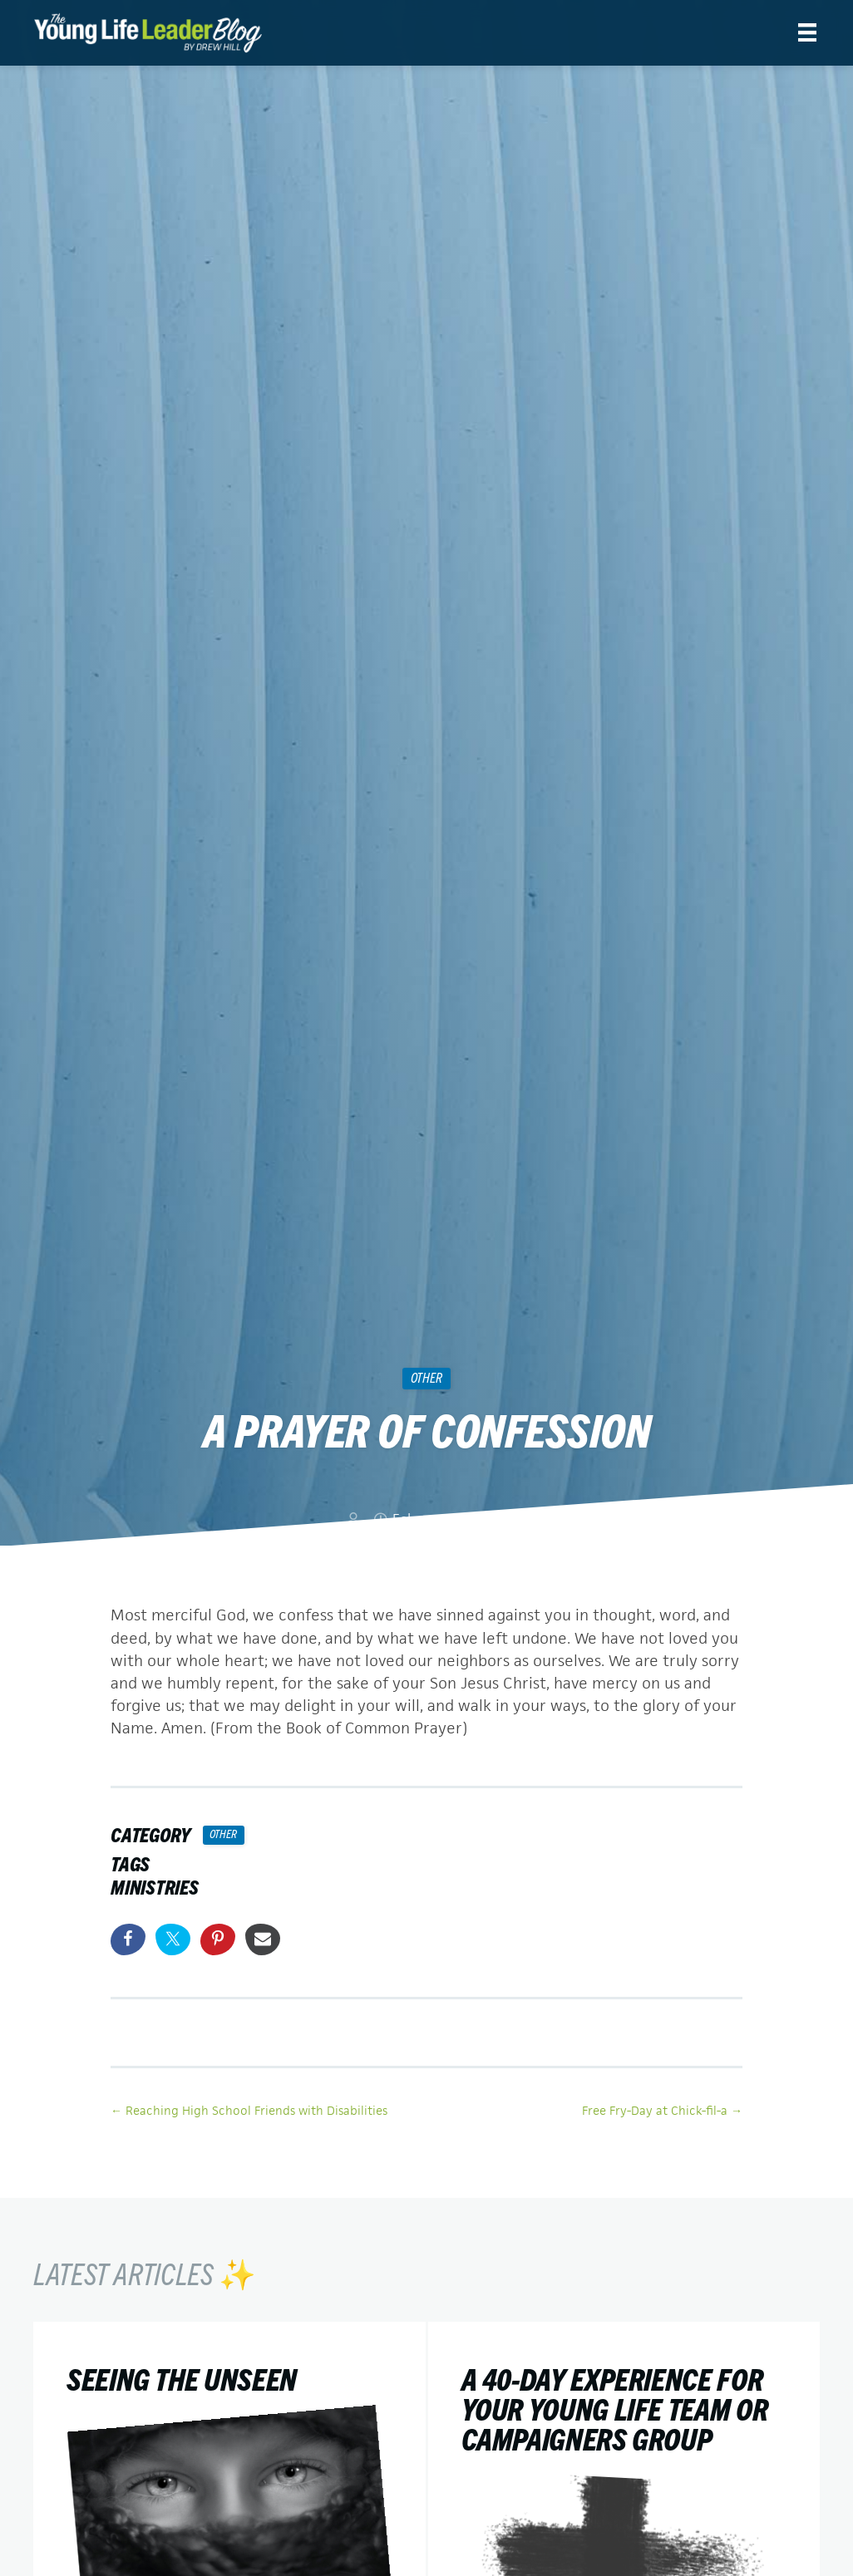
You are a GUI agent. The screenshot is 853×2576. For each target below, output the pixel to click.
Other (426, 1377)
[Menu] (807, 32)
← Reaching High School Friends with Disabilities (249, 2109)
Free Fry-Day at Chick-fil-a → (662, 2109)
